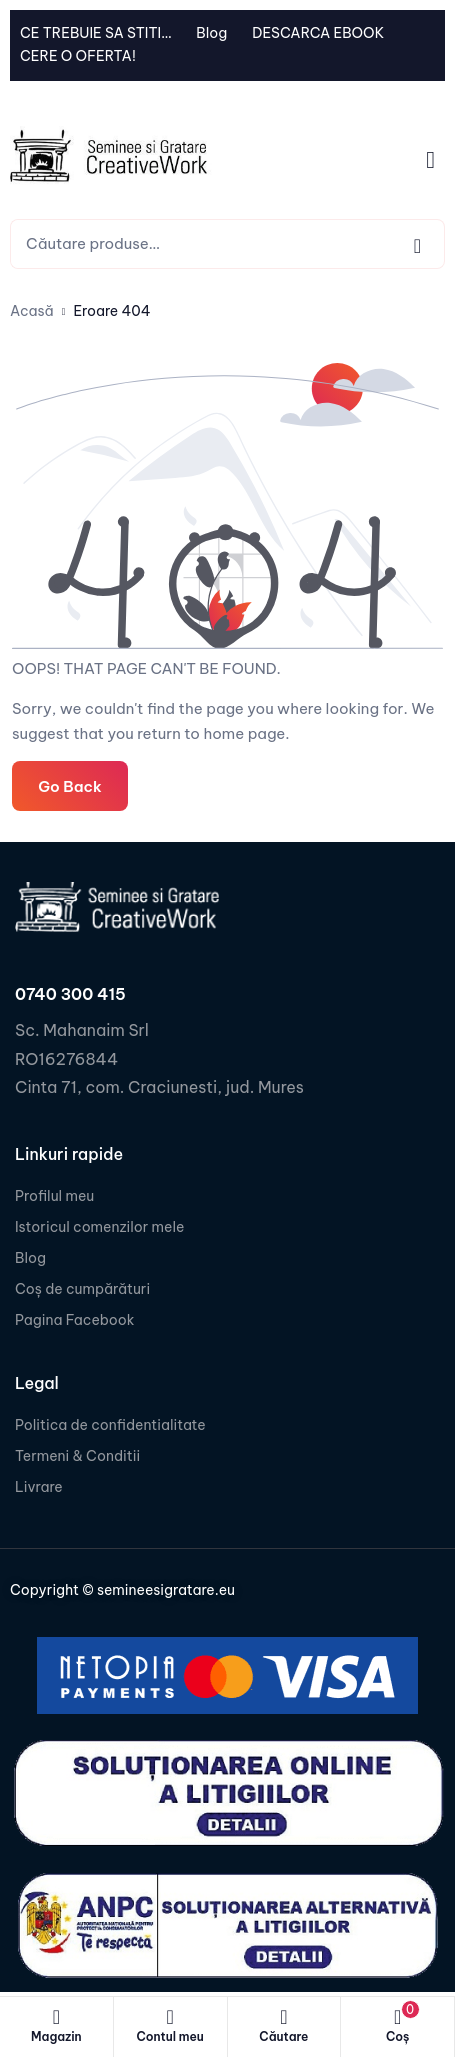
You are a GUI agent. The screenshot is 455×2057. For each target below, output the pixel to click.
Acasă (32, 311)
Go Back (69, 786)
